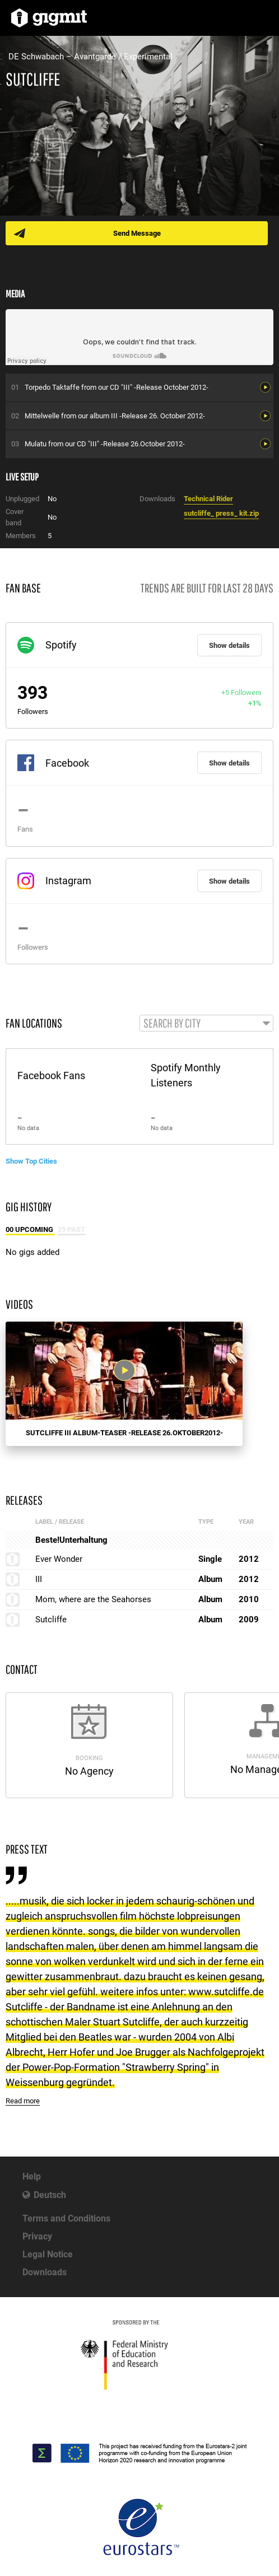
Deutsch (50, 2195)
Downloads (44, 2272)
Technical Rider (208, 498)
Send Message (137, 233)
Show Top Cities (31, 1161)
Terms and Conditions (66, 2218)
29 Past (71, 1229)
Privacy (37, 2236)
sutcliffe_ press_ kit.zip (221, 513)
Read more (23, 2101)
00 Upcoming (30, 1229)
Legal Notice (47, 2254)
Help (31, 2176)
